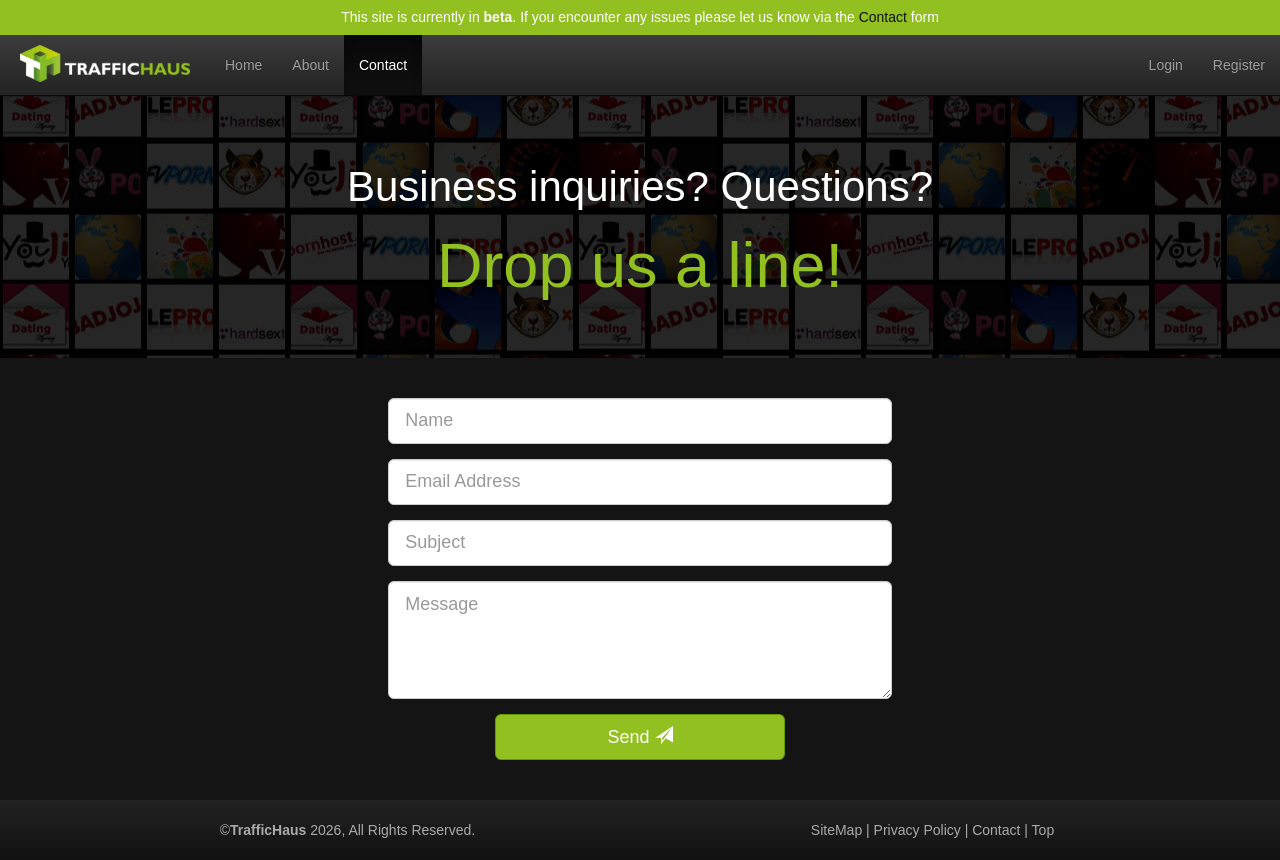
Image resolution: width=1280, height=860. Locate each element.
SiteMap (836, 830)
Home (251, 54)
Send (639, 736)
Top (1043, 830)
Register (1239, 65)
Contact (883, 17)
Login (1166, 65)
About (310, 65)
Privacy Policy (917, 830)
